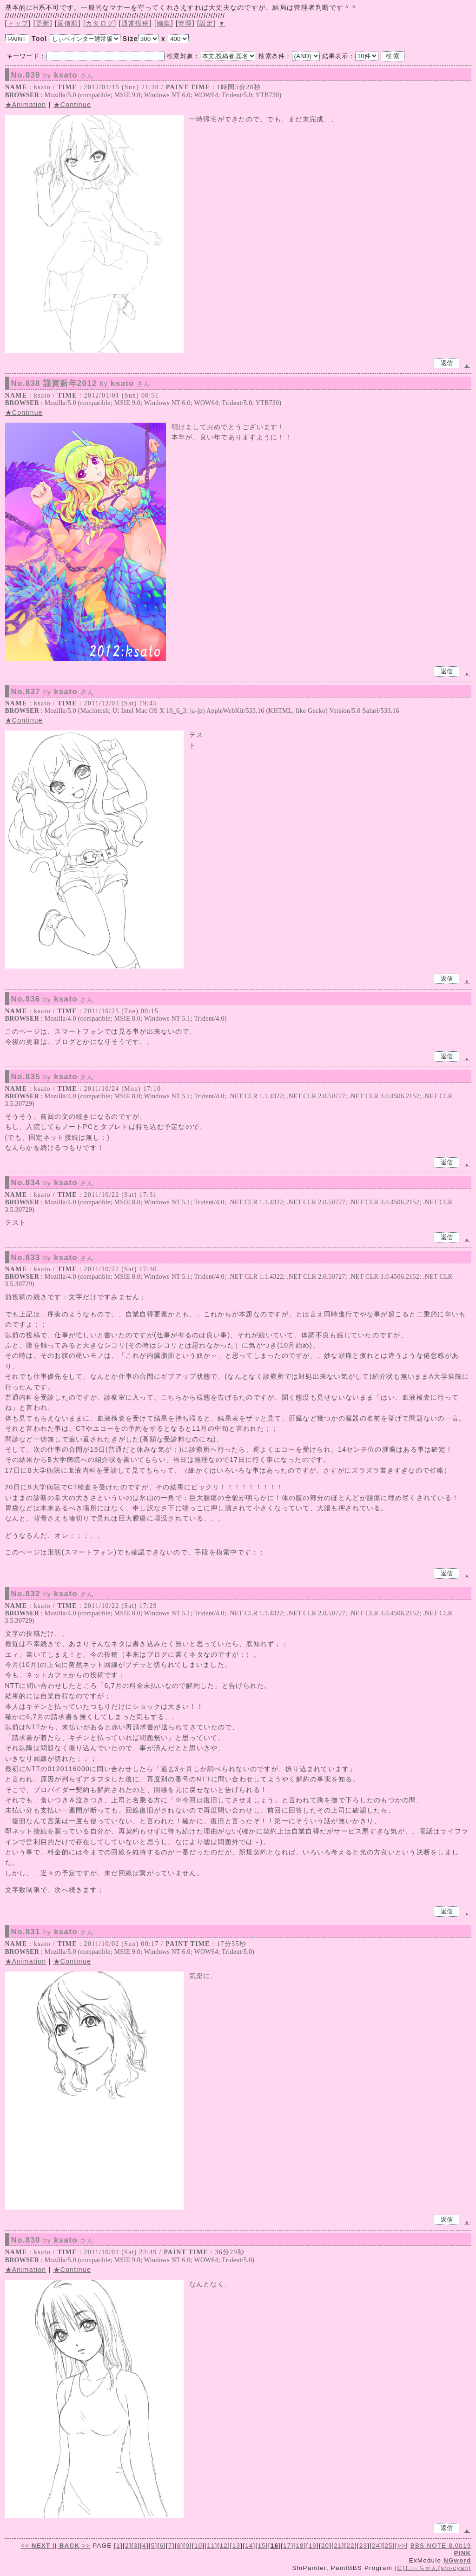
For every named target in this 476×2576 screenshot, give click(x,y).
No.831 (52, 1932)
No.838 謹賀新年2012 (81, 383)
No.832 (52, 1594)
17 (287, 2545)
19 (313, 2545)
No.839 (52, 75)
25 (388, 2545)
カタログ (100, 23)
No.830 (52, 2240)
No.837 (53, 692)
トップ (18, 23)
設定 (206, 23)
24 (376, 2545)
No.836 (52, 999)
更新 (43, 23)
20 (325, 2545)
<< (37, 2545)
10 (198, 2545)
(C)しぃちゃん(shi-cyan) (433, 2567)
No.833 (52, 1257)
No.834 (52, 1183)
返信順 (68, 23)
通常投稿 (135, 23)
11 (211, 2545)
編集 (164, 23)
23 (363, 2545)
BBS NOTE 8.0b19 (440, 2545)
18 (300, 2545)
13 (236, 2545)
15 (261, 2545)
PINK (462, 2552)
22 (351, 2545)
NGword (457, 2560)
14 (249, 2545)
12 (224, 2545)
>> (74, 2545)
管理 (185, 23)
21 (338, 2545)
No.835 (52, 1077)
